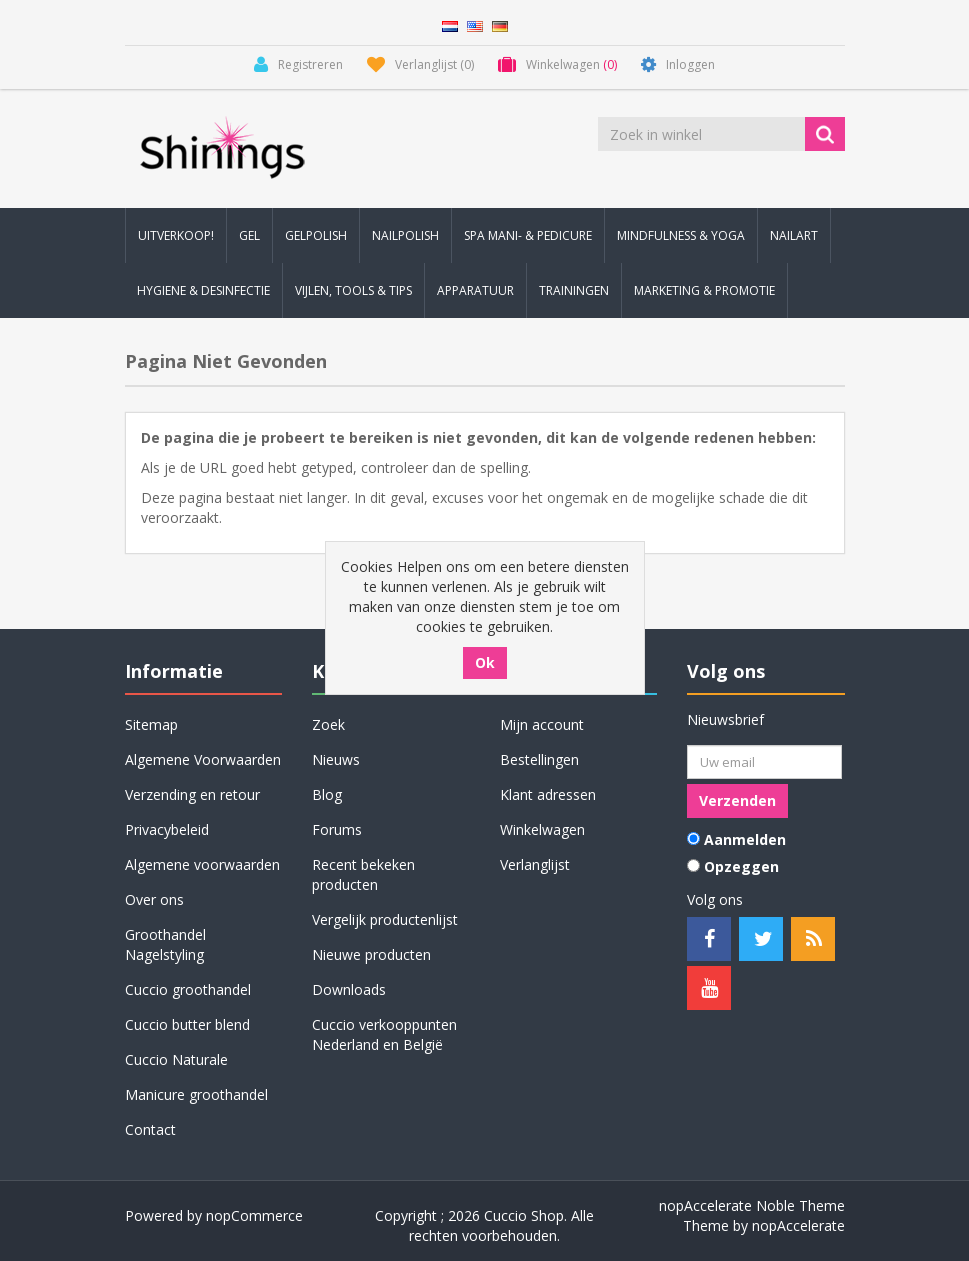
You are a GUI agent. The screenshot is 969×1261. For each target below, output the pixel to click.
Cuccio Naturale (176, 1059)
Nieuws (336, 759)
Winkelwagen (542, 829)
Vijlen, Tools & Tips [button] (353, 290)
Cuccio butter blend (187, 1024)
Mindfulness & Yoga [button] (681, 235)
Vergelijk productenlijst (385, 919)
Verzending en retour (192, 794)
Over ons (154, 899)
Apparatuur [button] (475, 290)
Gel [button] (249, 235)
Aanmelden (745, 839)
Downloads (349, 989)
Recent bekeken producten (363, 874)
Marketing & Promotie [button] (704, 290)
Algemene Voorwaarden (203, 759)
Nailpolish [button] (405, 235)
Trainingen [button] (574, 290)
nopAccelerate (798, 1225)
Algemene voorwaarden (202, 864)
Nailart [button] (794, 235)
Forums (337, 829)
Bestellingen (539, 759)
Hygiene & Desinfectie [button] (203, 290)
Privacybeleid (167, 829)
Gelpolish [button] (316, 235)
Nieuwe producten (371, 954)
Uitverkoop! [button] (176, 235)
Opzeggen (741, 866)
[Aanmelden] (764, 762)
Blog (327, 794)
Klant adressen (548, 794)
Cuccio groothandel (188, 989)
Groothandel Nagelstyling (165, 944)
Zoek (328, 724)
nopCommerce (254, 1215)
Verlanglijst (535, 864)
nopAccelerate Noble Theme (752, 1205)
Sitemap (151, 724)
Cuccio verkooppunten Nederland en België (384, 1034)
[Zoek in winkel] (703, 134)
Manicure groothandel (196, 1094)
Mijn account (542, 724)
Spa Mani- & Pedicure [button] (528, 235)
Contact (150, 1129)
